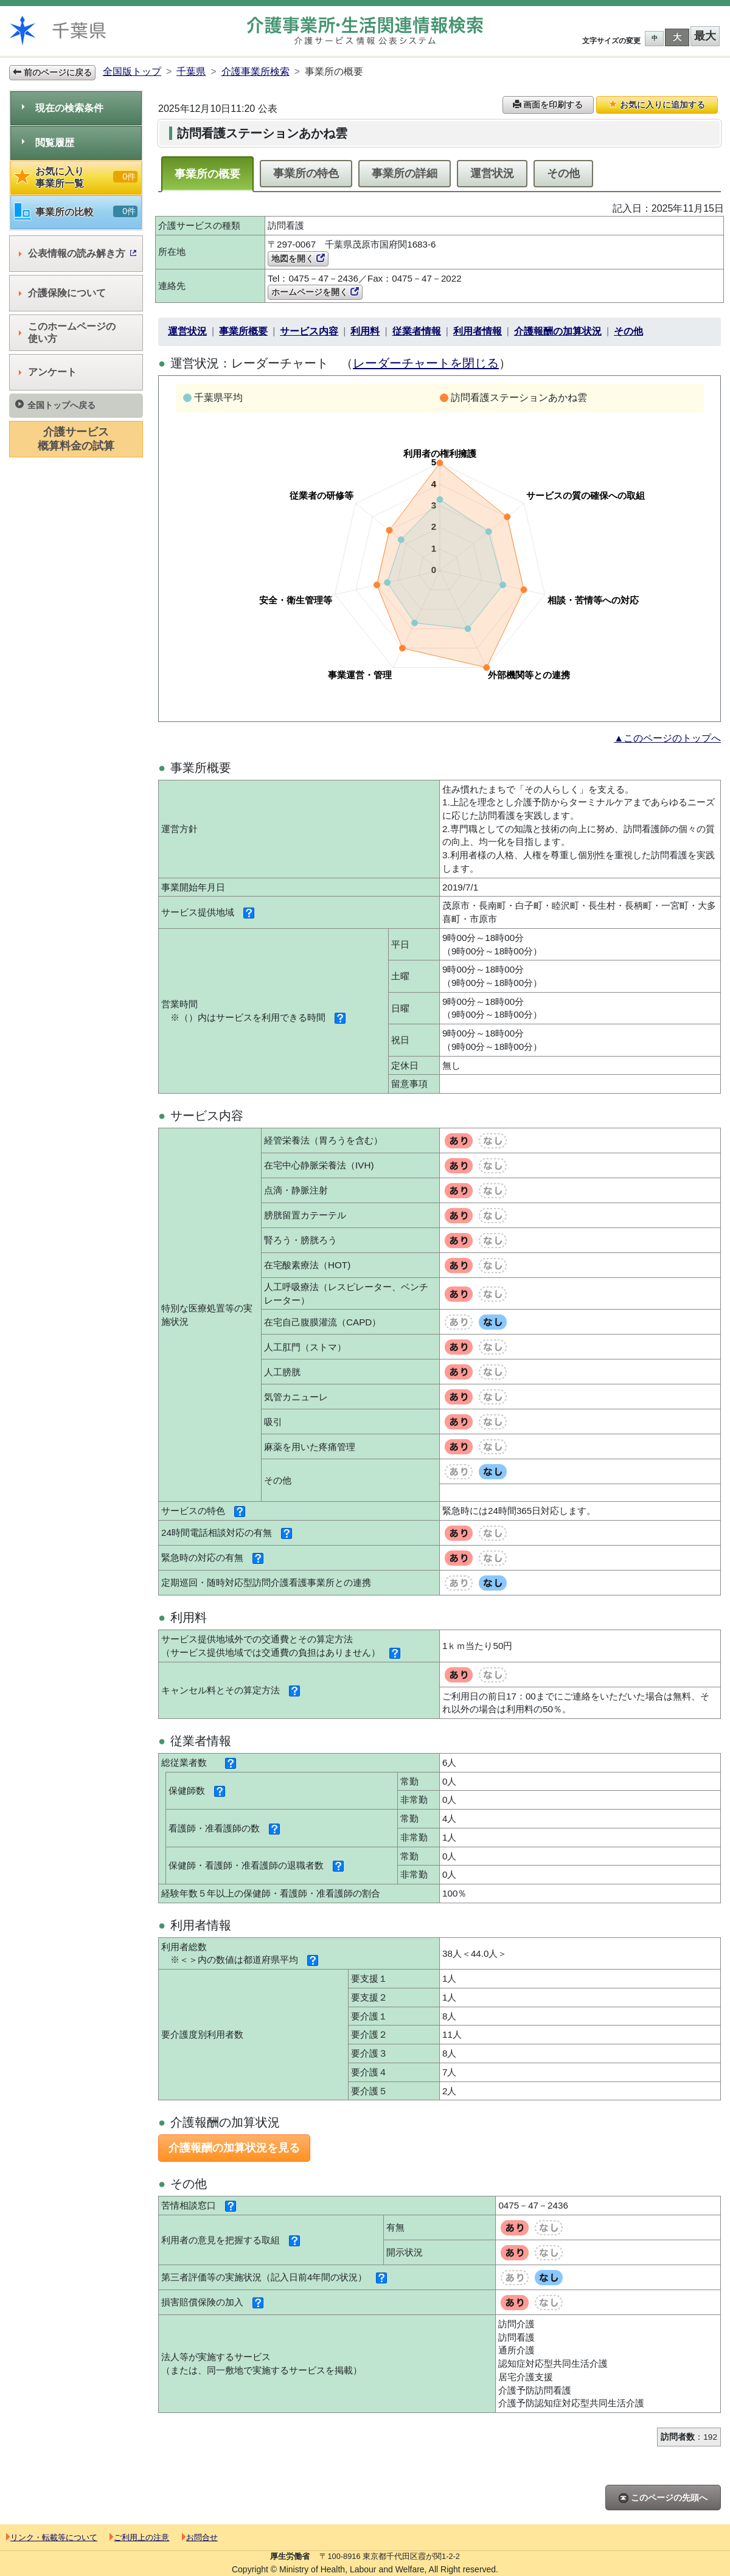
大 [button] (677, 37)
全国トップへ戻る (55, 405)
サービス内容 (309, 331)
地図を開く (298, 258)
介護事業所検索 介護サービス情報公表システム (365, 30)
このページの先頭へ (663, 2498)
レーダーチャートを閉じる (426, 363)
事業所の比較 (76, 212)
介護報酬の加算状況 (558, 331)
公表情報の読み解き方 (77, 253)
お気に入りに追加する (657, 104)
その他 (563, 173)
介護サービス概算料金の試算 (76, 439)
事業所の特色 (306, 173)
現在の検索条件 (62, 108)
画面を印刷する (548, 104)
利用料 (365, 331)
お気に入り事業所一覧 (76, 177)
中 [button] (655, 38)
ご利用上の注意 (139, 2537)
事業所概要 (243, 331)
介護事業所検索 (255, 71)
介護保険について (62, 293)
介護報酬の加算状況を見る (234, 2148)
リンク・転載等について (51, 2537)
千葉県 (191, 71)
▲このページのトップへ (667, 738)
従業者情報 (416, 331)
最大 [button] (705, 36)
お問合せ (200, 2537)
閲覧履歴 (48, 142)
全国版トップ (132, 71)
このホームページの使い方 (67, 332)
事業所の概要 (207, 174)
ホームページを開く (315, 292)
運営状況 (492, 173)
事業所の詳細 (404, 173)
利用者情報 (477, 331)
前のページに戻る (52, 72)
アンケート (48, 372)
